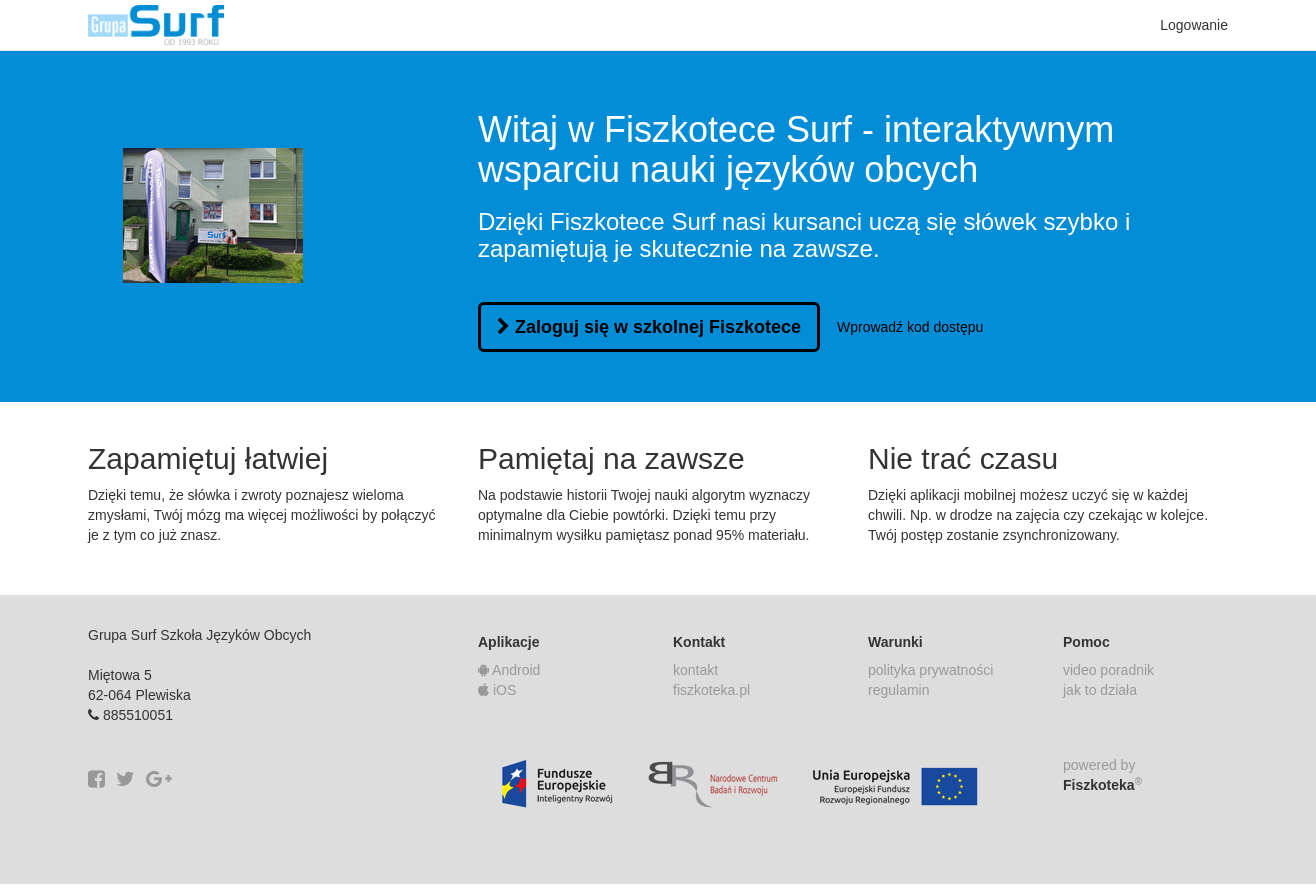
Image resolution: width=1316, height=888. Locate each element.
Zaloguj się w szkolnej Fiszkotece (649, 327)
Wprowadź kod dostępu (910, 327)
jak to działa (1100, 690)
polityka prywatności (930, 670)
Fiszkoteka (1102, 784)
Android (509, 670)
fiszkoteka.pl (711, 690)
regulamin (898, 690)
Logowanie (1194, 25)
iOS (497, 690)
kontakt (695, 670)
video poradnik (1108, 670)
